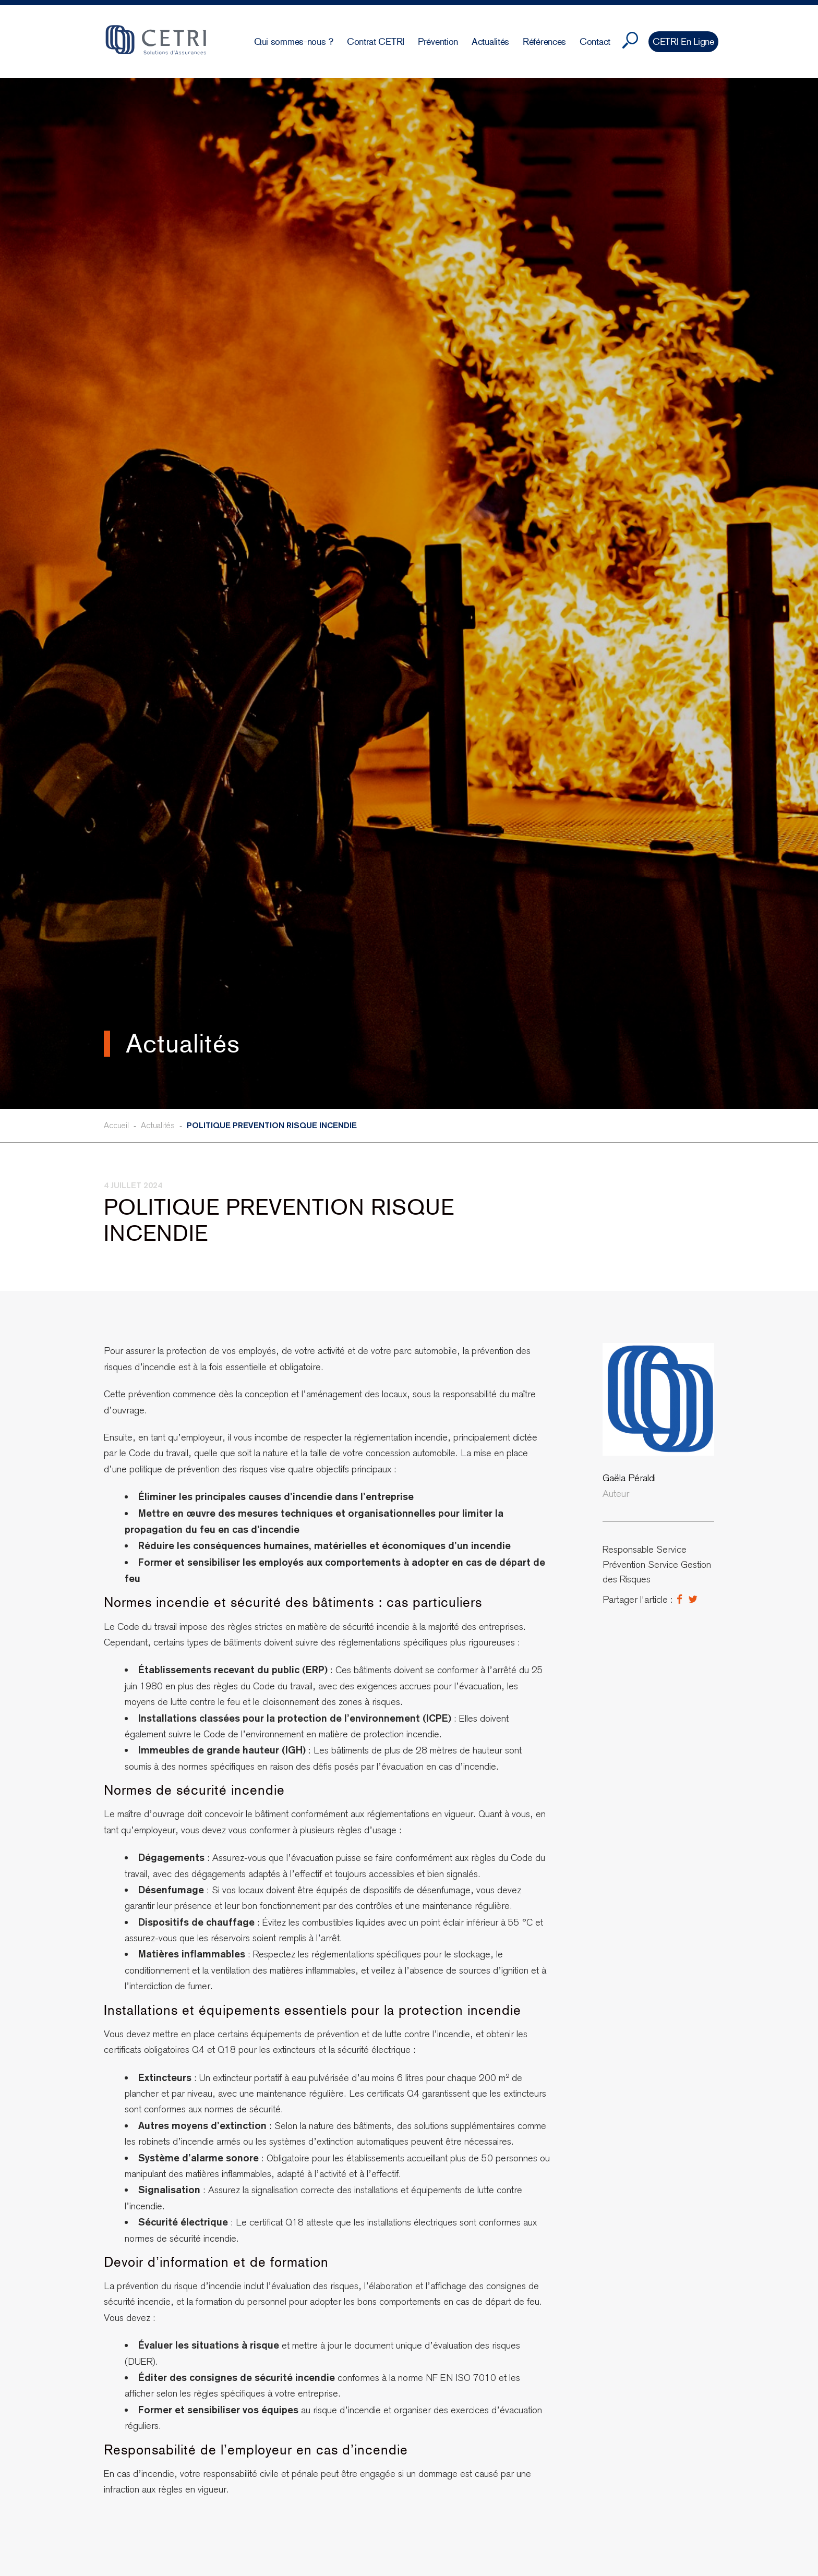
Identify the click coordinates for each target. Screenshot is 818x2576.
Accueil (116, 1125)
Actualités (158, 1125)
